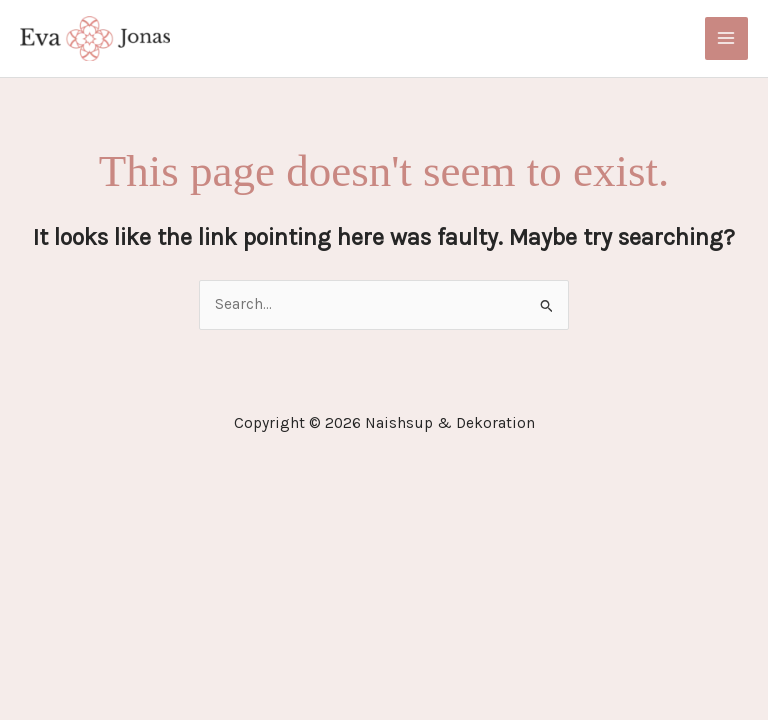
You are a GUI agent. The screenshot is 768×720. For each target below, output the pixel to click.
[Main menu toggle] (726, 38)
